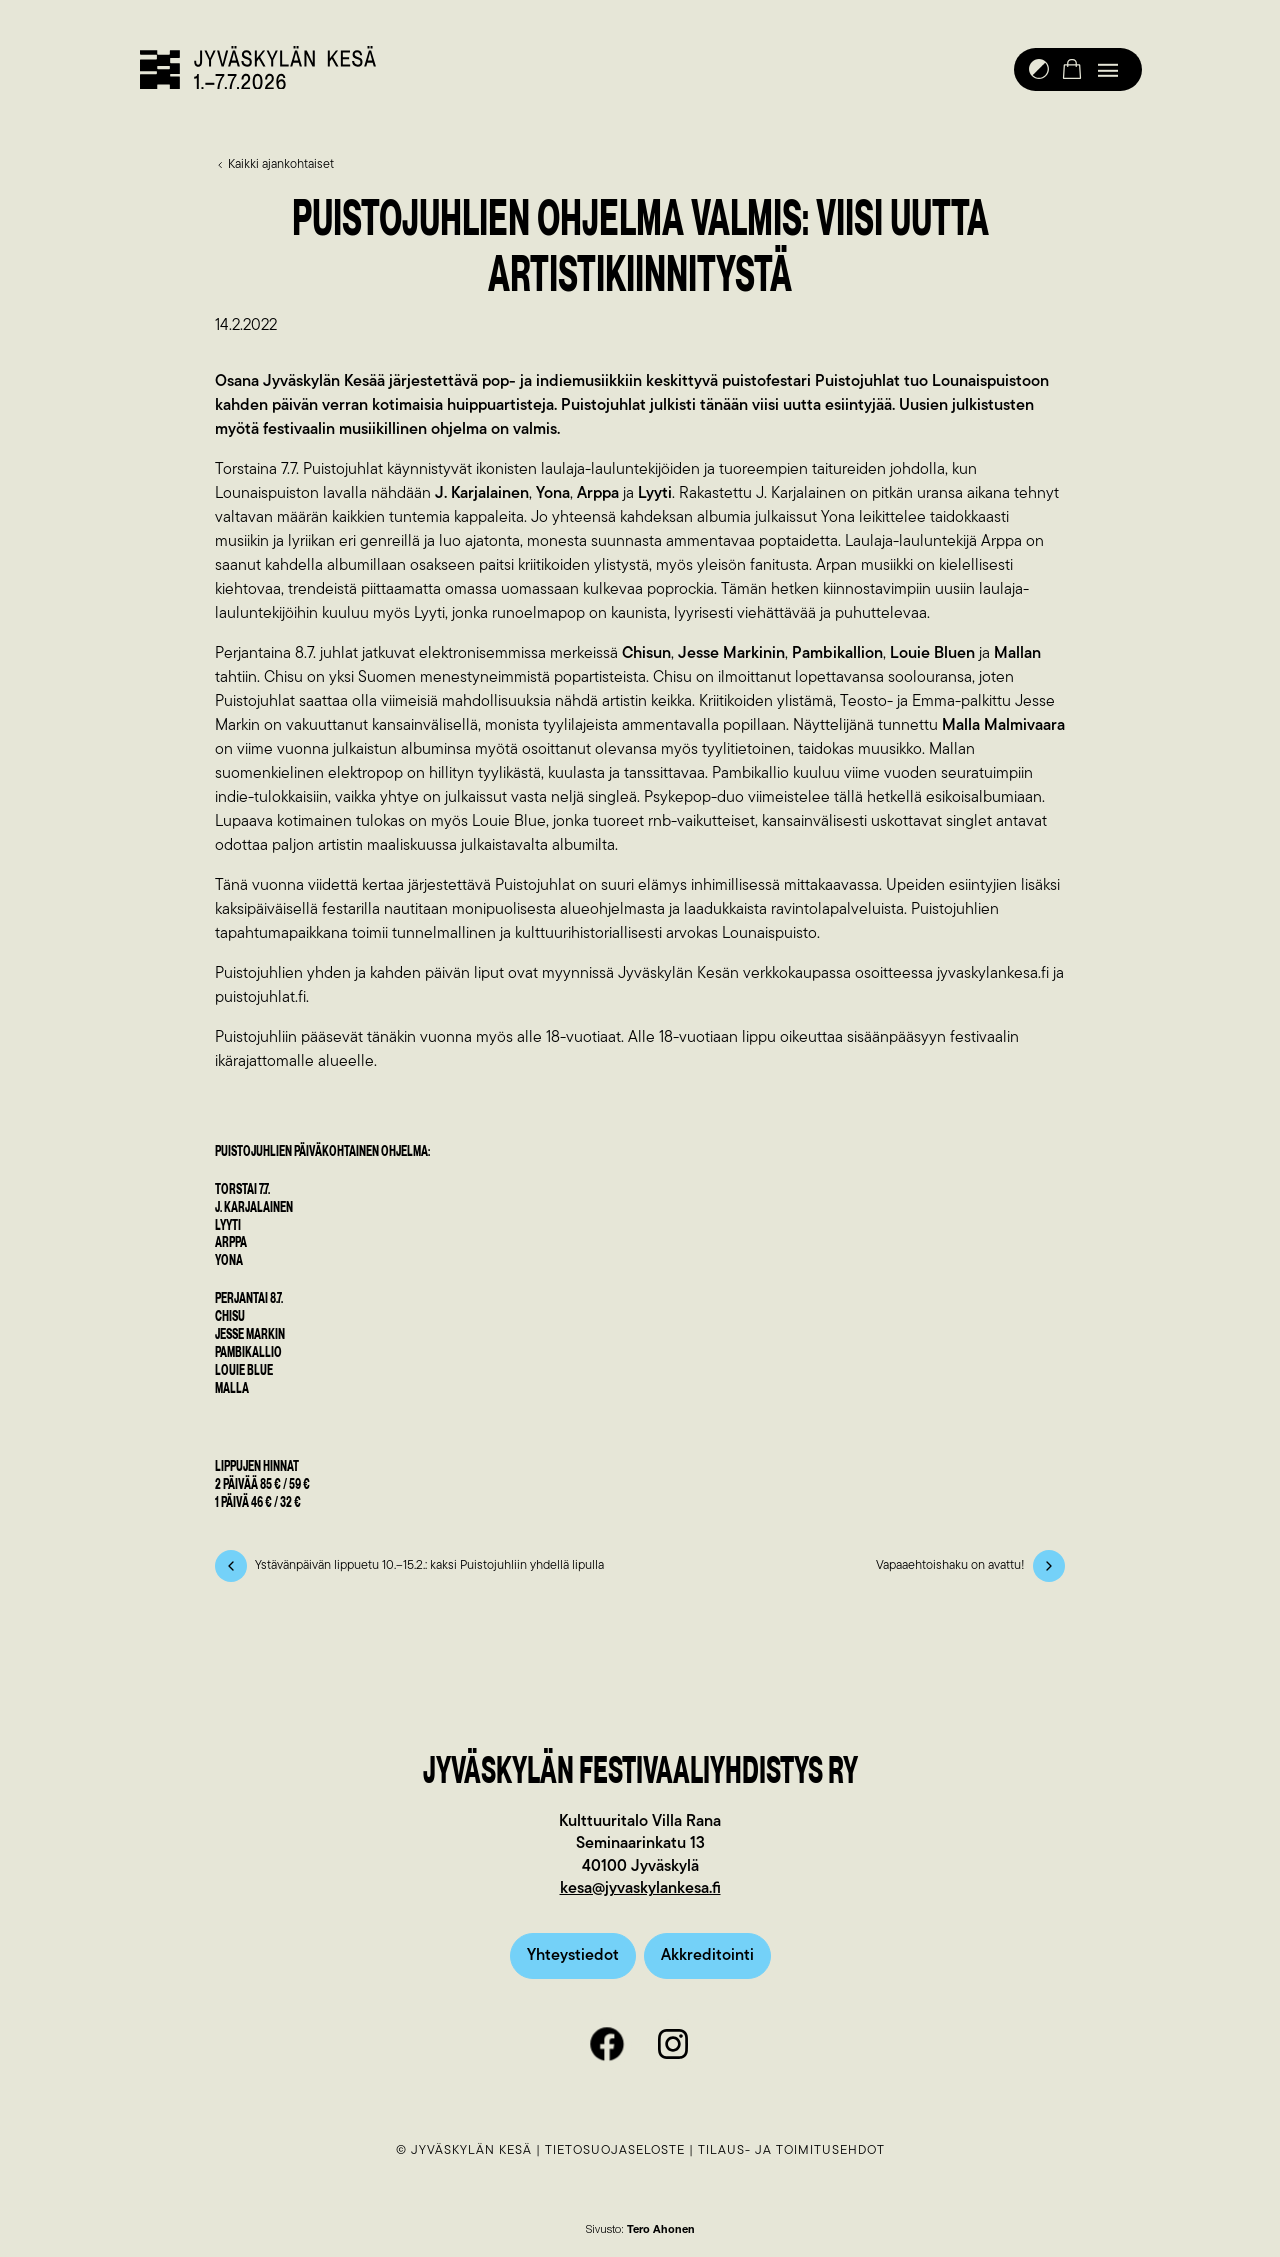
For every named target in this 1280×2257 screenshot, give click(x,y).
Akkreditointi (707, 1957)
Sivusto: (640, 2231)
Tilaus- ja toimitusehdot (791, 2151)
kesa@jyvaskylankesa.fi (640, 1891)
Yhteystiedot (573, 1957)
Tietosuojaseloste (615, 2151)
